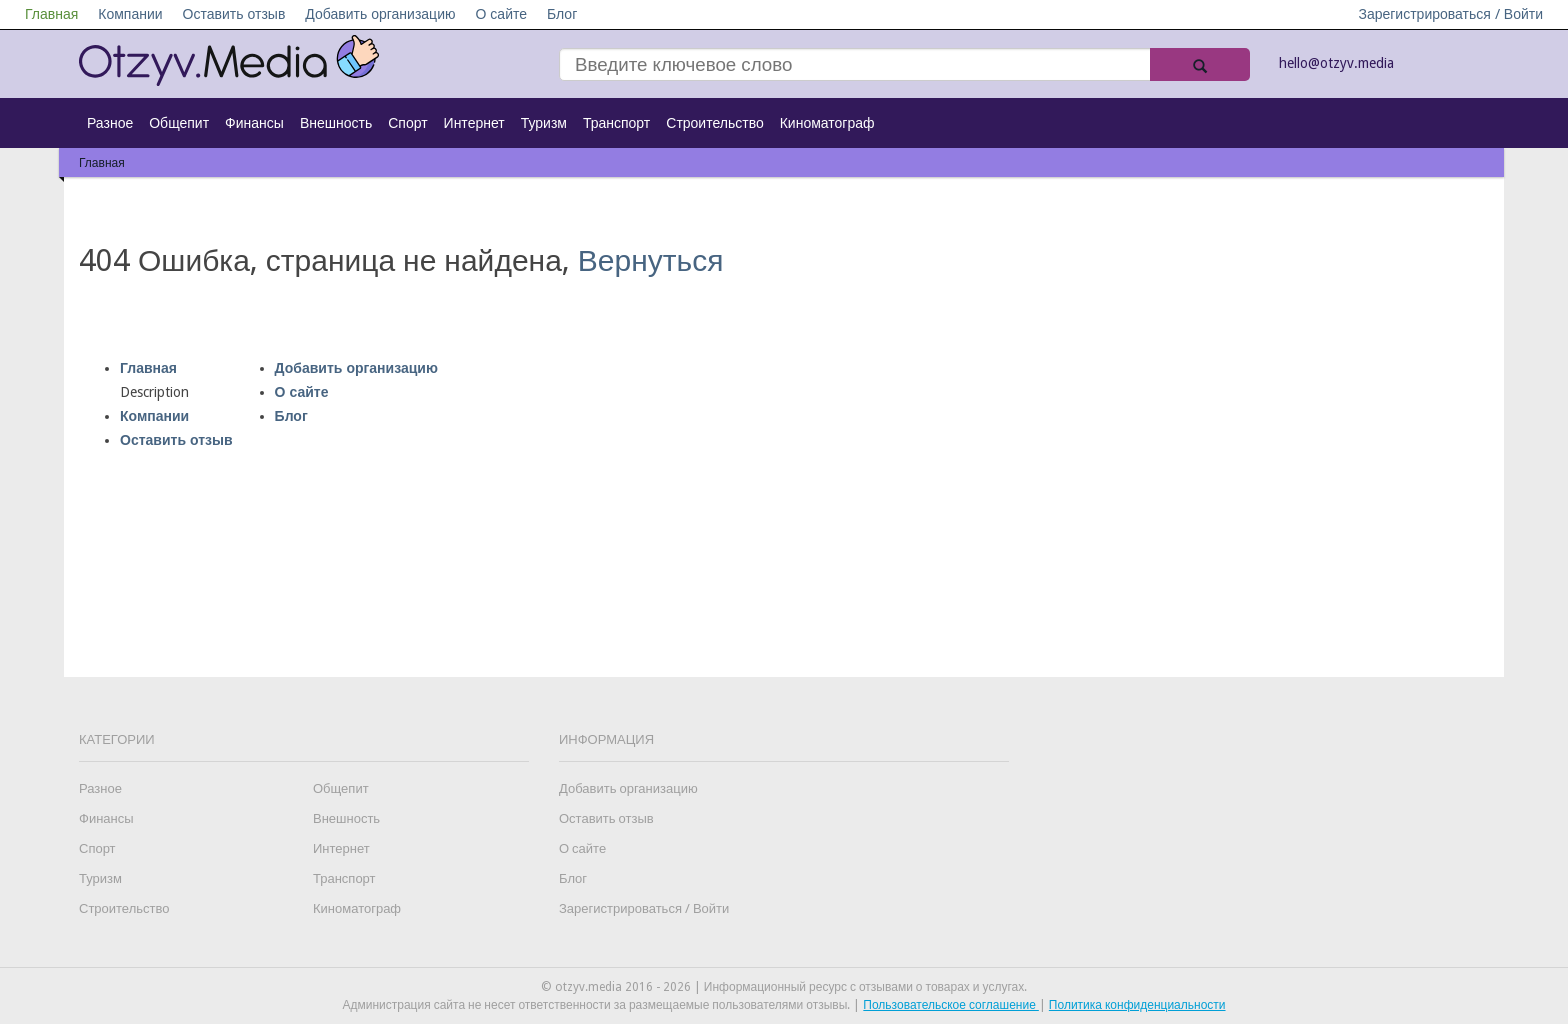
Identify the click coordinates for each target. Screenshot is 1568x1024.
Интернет (474, 123)
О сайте (501, 14)
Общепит (179, 123)
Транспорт (616, 123)
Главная (51, 14)
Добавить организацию (380, 14)
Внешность (336, 123)
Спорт (407, 123)
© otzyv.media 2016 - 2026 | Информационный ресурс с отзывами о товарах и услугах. (784, 987)
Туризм (544, 123)
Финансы (254, 123)
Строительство (714, 123)
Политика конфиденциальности (1137, 1005)
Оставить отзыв (234, 14)
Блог (562, 14)
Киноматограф (827, 123)
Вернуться (651, 260)
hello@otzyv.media (1336, 63)
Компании (130, 14)
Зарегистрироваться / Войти (1450, 14)
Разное (110, 123)
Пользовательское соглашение (951, 1005)
